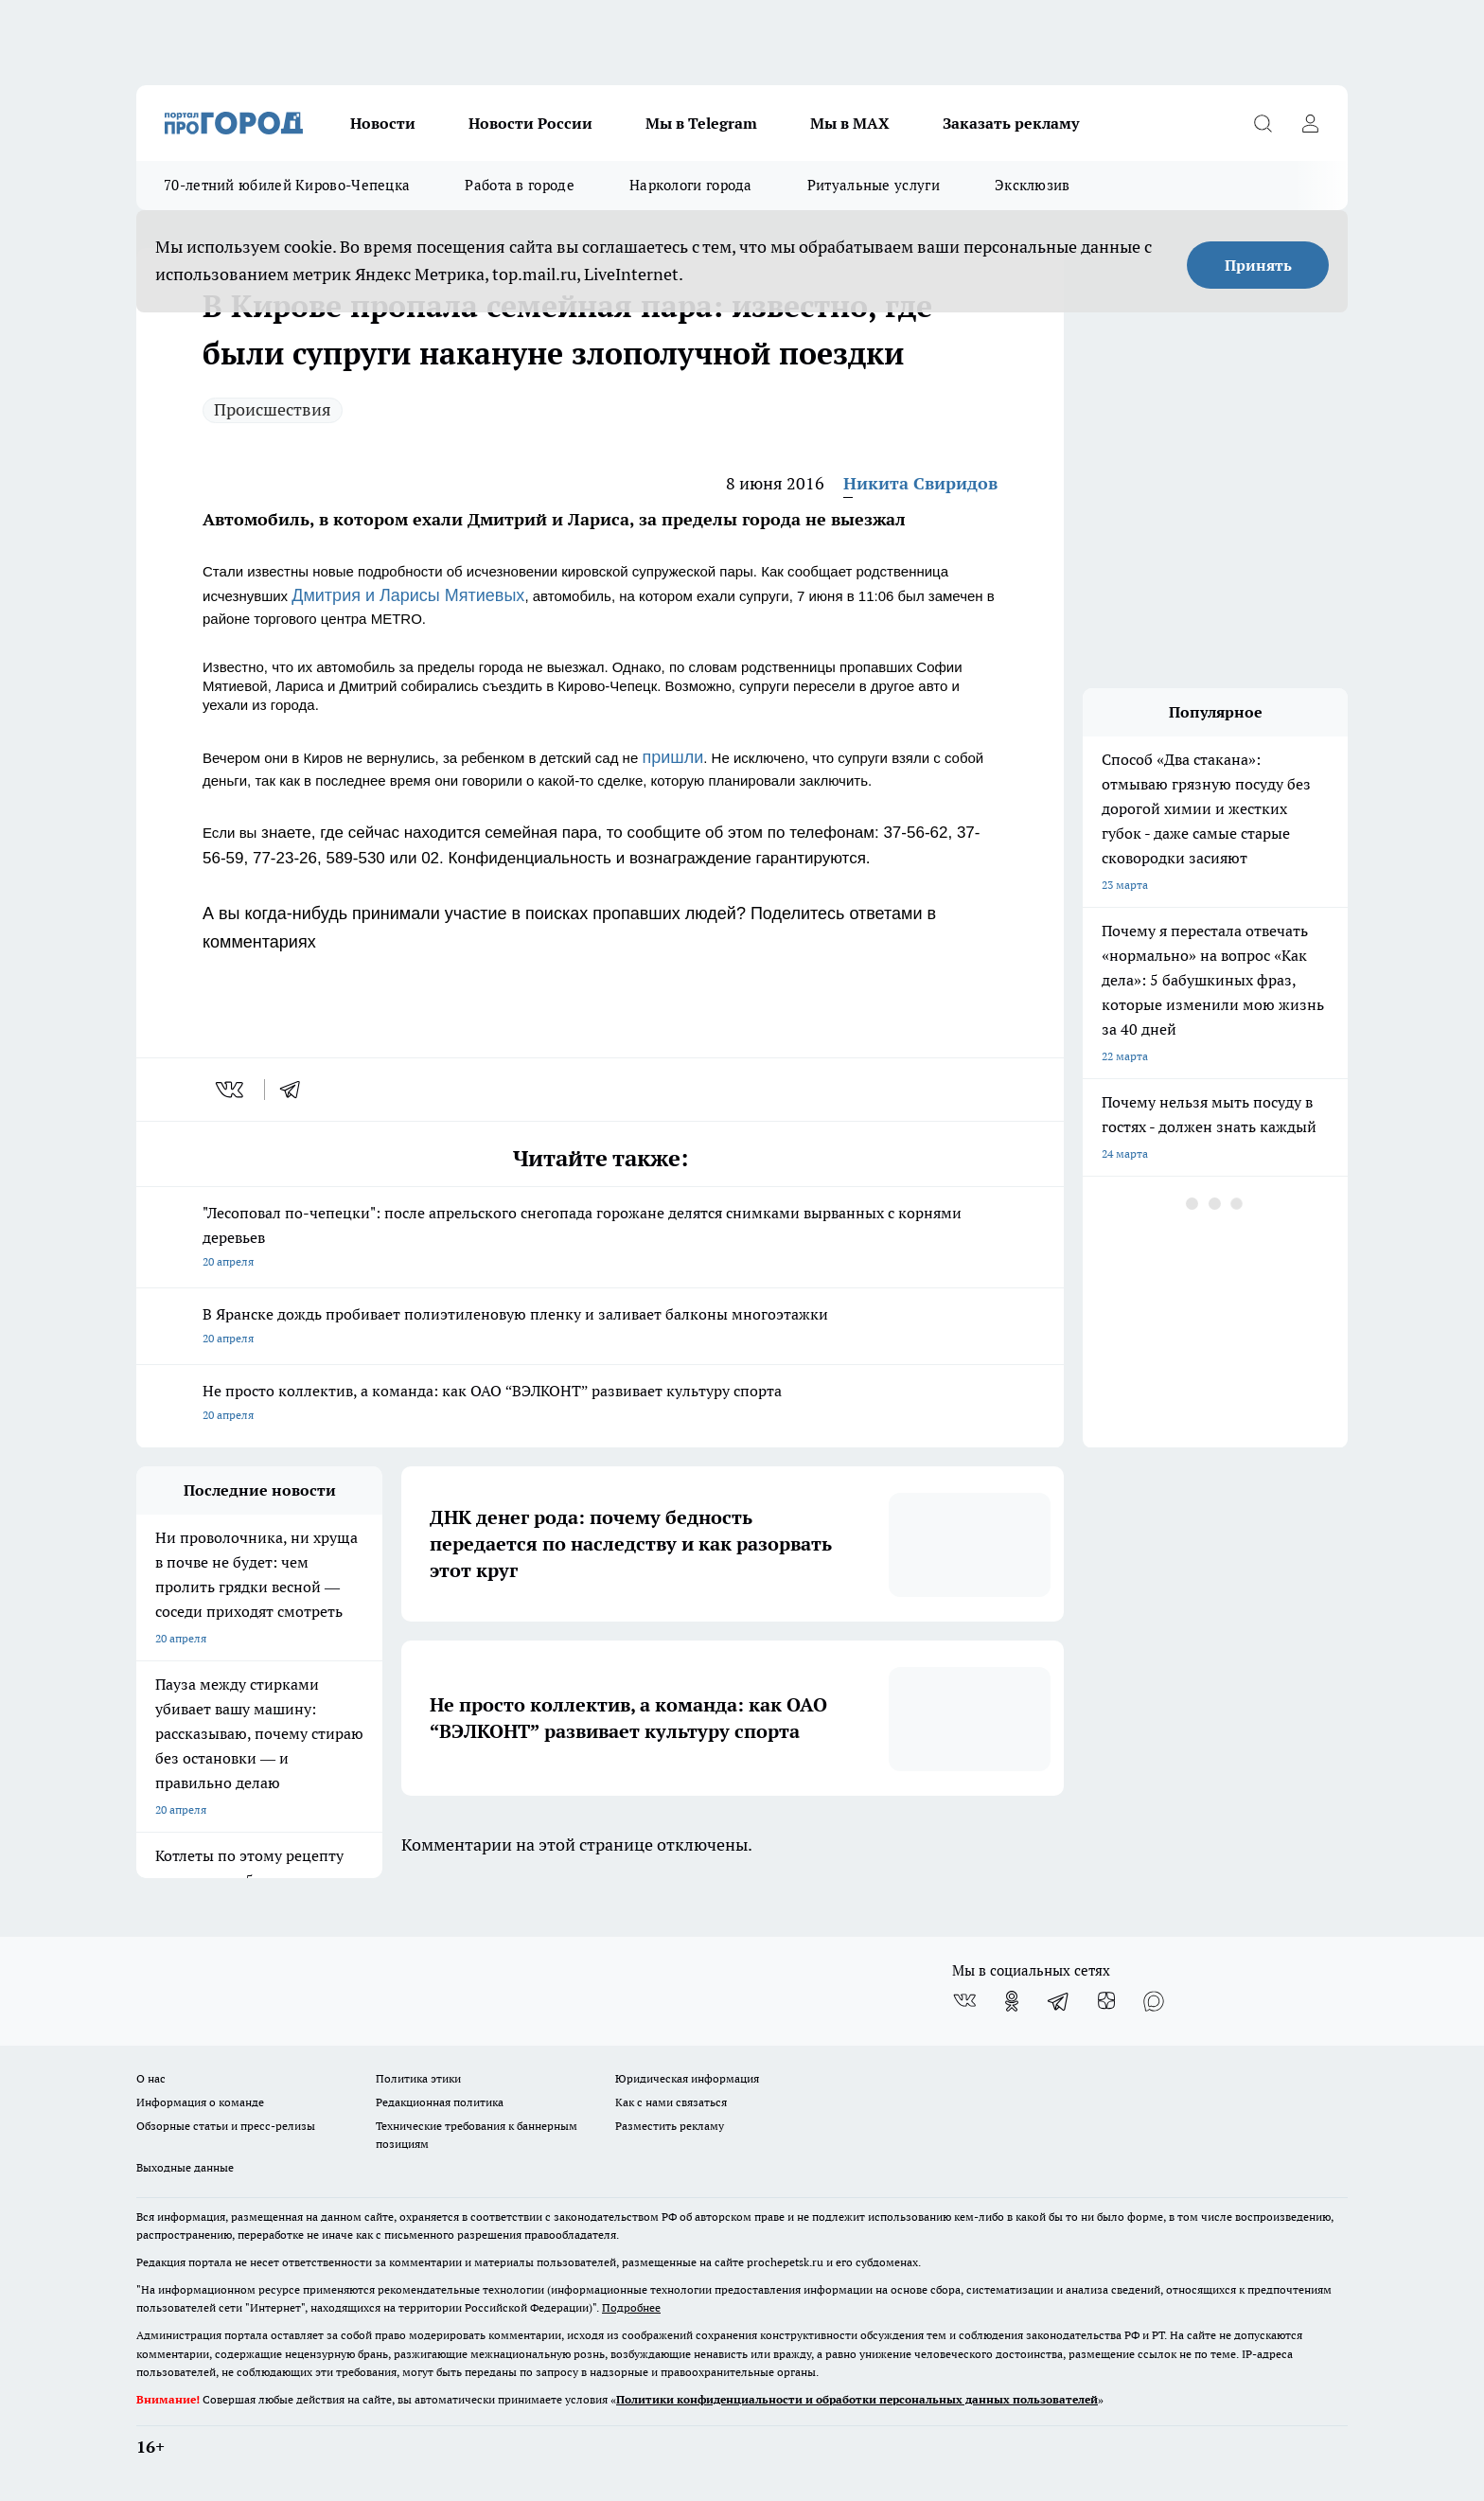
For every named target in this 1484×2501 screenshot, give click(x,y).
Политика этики (418, 2078)
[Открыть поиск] (1262, 123)
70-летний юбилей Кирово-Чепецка (287, 185)
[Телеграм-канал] (1059, 2001)
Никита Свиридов (920, 483)
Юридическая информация (687, 2078)
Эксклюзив (1032, 185)
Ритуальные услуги (873, 185)
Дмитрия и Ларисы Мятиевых (408, 595)
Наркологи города (690, 185)
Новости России (530, 123)
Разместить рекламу (669, 2126)
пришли (672, 757)
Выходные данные (185, 2167)
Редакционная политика (440, 2102)
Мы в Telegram (701, 123)
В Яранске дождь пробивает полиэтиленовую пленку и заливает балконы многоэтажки (600, 1327)
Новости (382, 123)
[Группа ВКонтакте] (964, 2001)
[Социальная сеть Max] (1153, 2001)
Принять (1258, 265)
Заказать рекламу (1011, 123)
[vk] (231, 1089)
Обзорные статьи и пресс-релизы (225, 2126)
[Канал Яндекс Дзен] (1106, 2001)
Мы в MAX (850, 123)
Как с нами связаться (671, 2102)
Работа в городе (519, 185)
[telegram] (296, 1089)
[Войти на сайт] (1310, 123)
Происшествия (272, 409)
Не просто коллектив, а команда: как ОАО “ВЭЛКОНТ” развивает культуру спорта (600, 1404)
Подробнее (631, 2307)
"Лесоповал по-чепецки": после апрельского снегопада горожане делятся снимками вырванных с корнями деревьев (600, 1238)
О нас (151, 2078)
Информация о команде (200, 2102)
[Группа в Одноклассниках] (1011, 2001)
